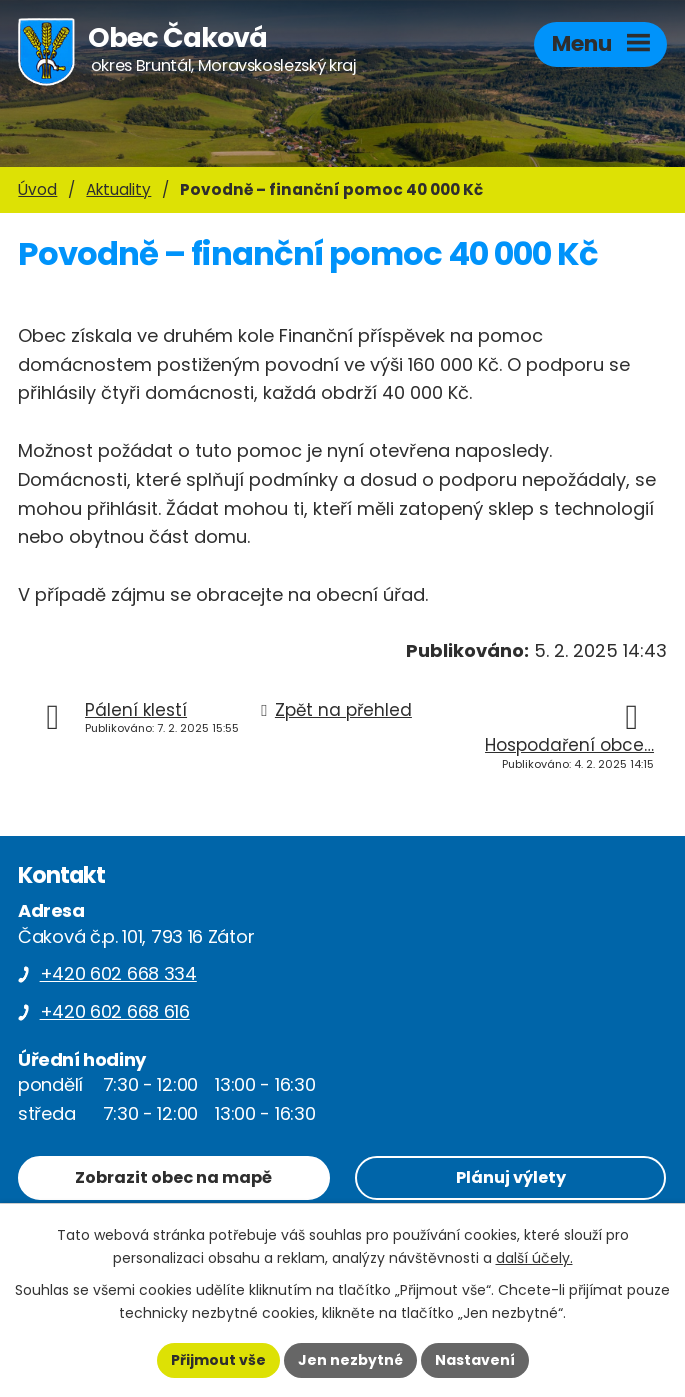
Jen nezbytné (350, 1360)
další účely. (534, 1258)
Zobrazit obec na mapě (173, 1177)
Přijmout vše (218, 1360)
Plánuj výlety (511, 1177)
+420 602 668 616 (115, 1011)
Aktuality (118, 189)
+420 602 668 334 (118, 973)
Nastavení (475, 1360)
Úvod (37, 189)
